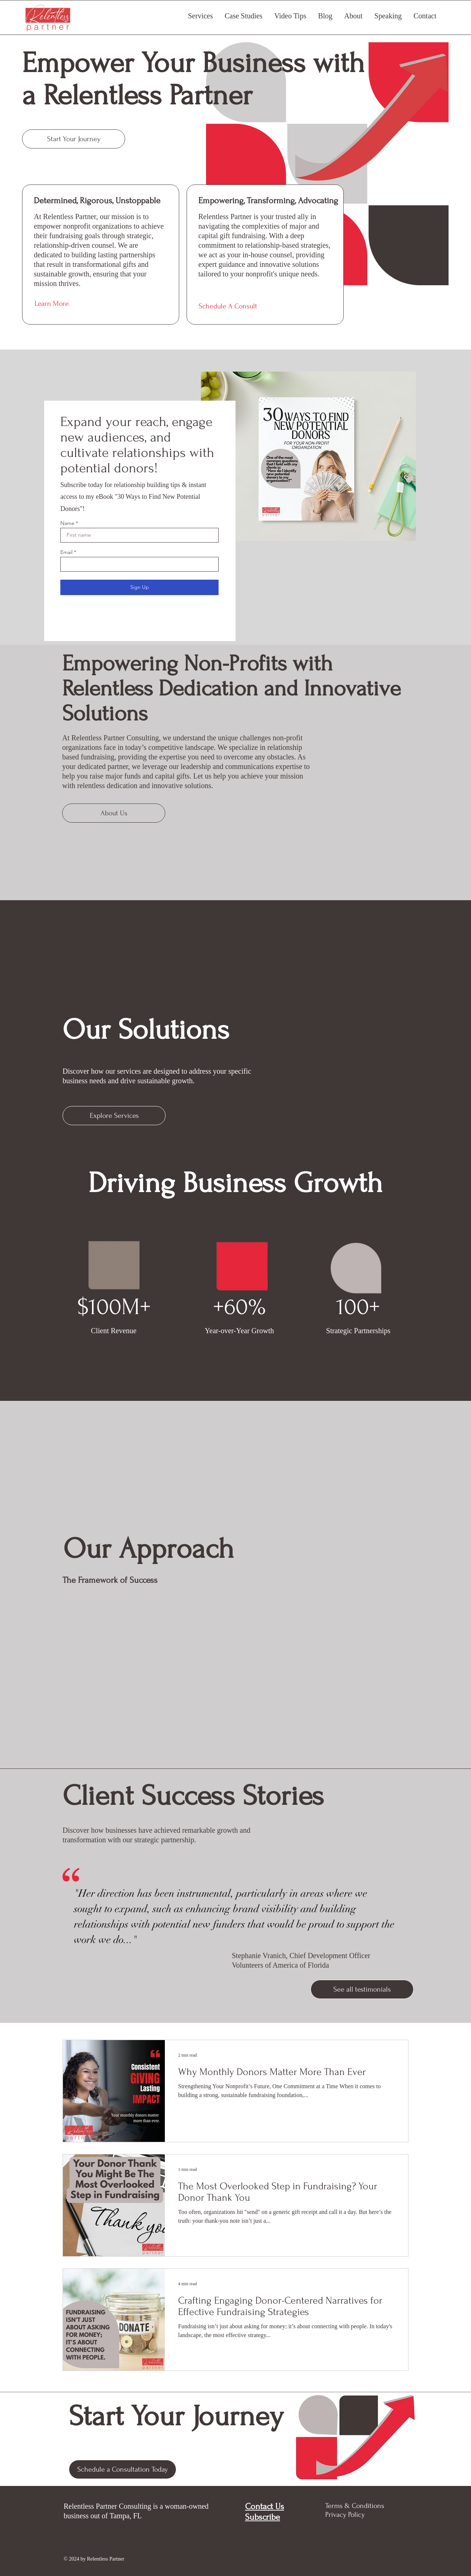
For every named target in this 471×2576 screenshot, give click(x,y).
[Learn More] (101, 303)
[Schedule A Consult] (265, 306)
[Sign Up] (139, 587)
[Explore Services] (114, 1115)
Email (66, 552)
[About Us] (113, 813)
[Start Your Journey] (73, 139)
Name (67, 523)
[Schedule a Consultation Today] (122, 2469)
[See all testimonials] (362, 1989)
